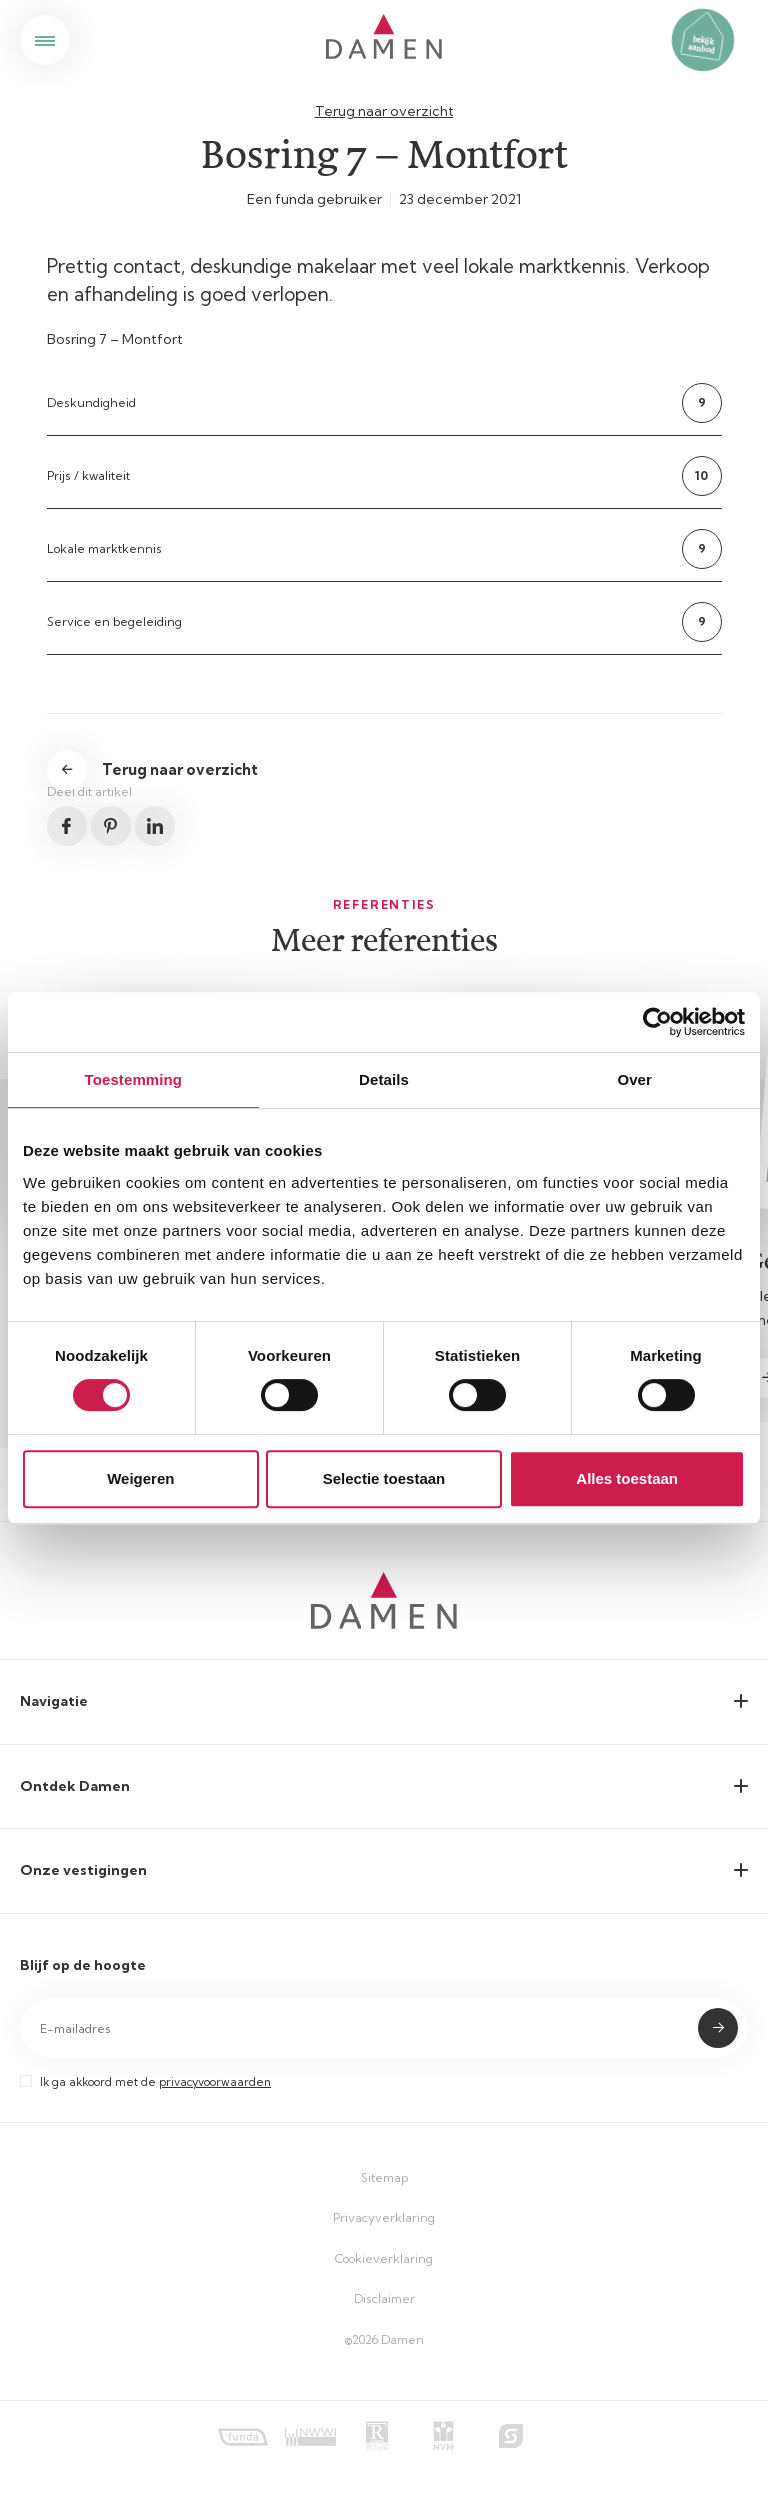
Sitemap (384, 2177)
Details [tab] (384, 1079)
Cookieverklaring (384, 2258)
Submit (718, 2028)
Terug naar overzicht (384, 111)
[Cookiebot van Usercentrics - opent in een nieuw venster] (657, 1022)
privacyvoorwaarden (215, 2082)
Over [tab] (634, 1079)
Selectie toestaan (384, 1478)
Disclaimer (384, 2298)
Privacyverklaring (384, 2217)
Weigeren (140, 1478)
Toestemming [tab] (134, 1079)
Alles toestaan (627, 1478)
